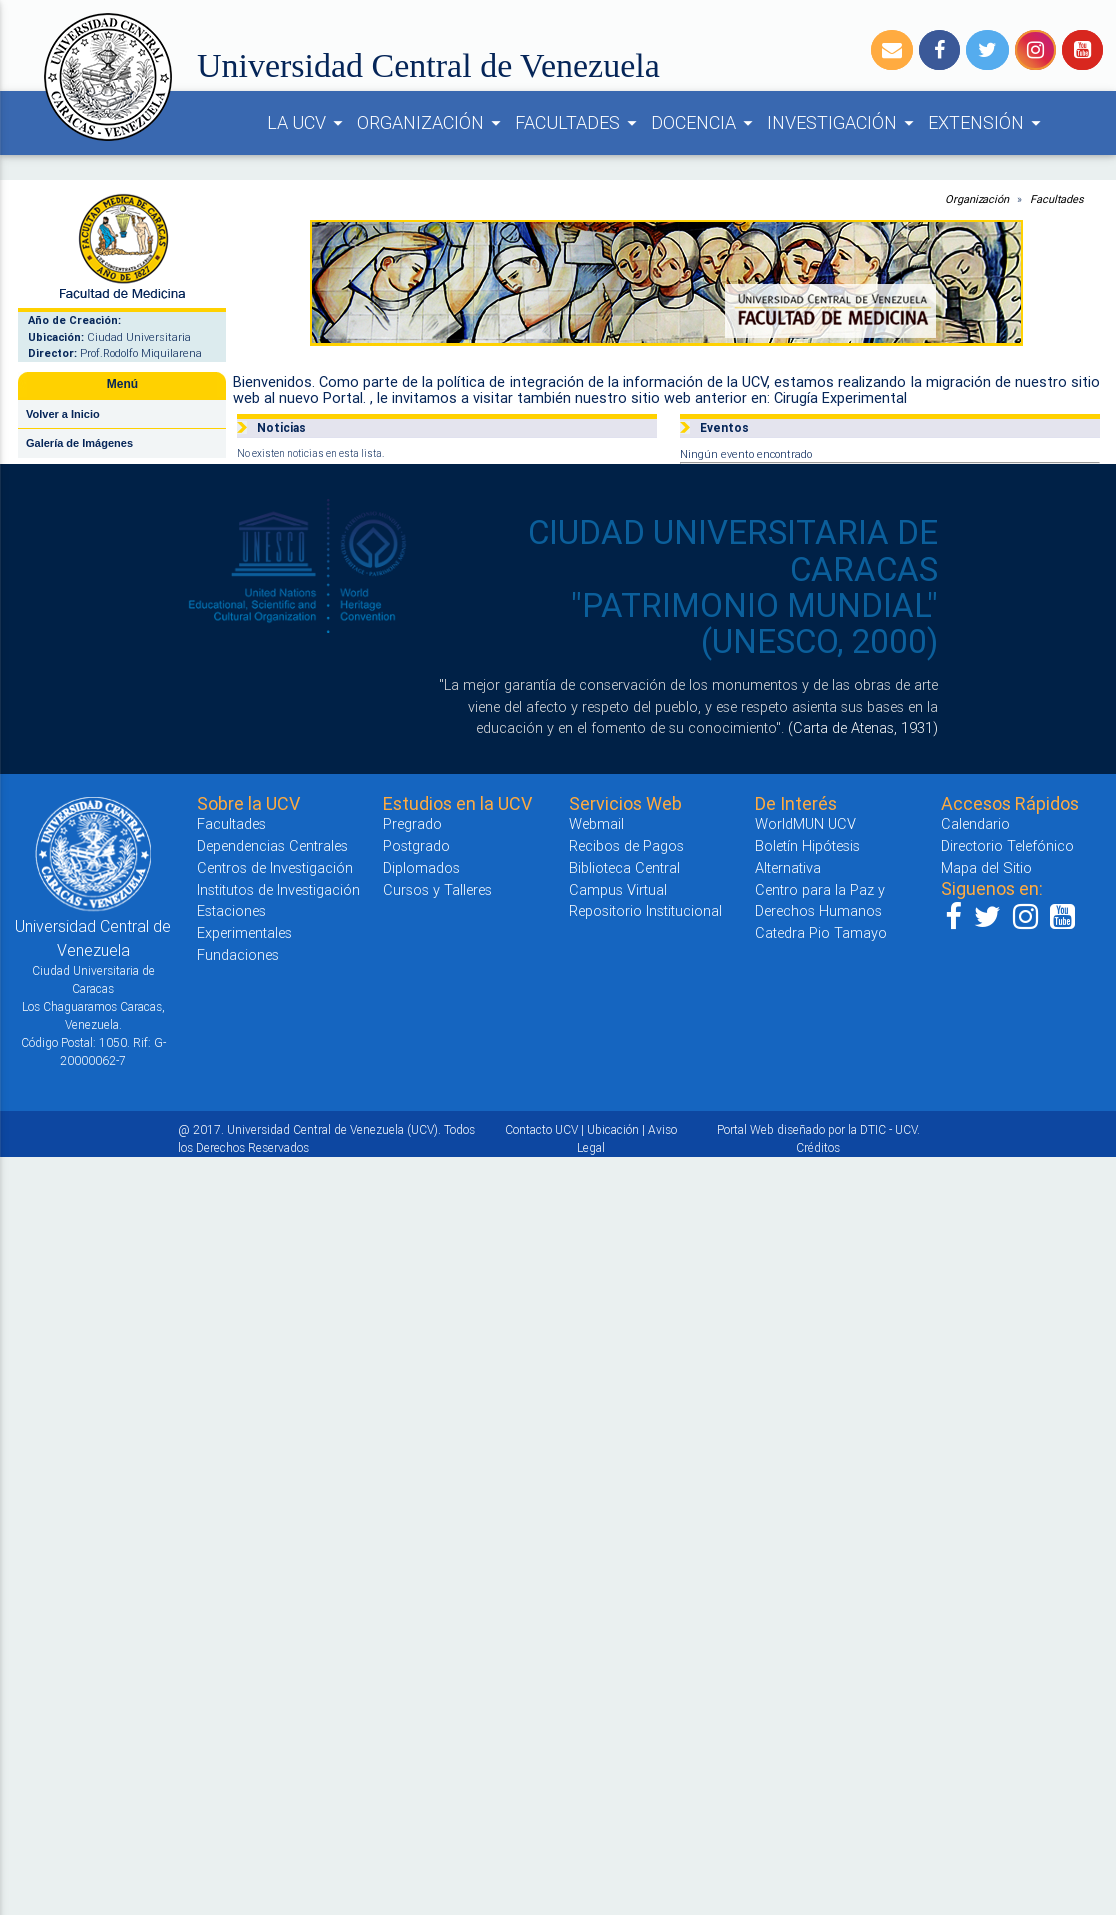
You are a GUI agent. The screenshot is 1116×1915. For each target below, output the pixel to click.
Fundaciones (238, 954)
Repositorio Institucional (645, 910)
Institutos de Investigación (278, 889)
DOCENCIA (705, 123)
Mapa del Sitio (986, 867)
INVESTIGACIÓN (843, 123)
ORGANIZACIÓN (432, 123)
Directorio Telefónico (1007, 845)
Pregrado (412, 823)
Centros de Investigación (275, 867)
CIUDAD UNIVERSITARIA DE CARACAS (733, 550)
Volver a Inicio (63, 414)
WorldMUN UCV (805, 823)
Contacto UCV (541, 1129)
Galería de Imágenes (79, 443)
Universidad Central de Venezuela (428, 65)
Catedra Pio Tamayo (821, 932)
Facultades (1057, 199)
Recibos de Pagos (626, 845)
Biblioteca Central (624, 867)
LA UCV (308, 123)
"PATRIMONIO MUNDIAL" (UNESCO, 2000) (754, 623)
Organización (977, 199)
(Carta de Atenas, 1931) (863, 727)
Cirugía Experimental (840, 397)
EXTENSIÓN (987, 123)
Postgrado (416, 845)
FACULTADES (579, 123)
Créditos (818, 1147)
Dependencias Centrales (272, 845)
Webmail (596, 823)
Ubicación (613, 1129)
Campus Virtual (618, 889)
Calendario (975, 823)
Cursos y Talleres (437, 889)
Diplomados (421, 867)
